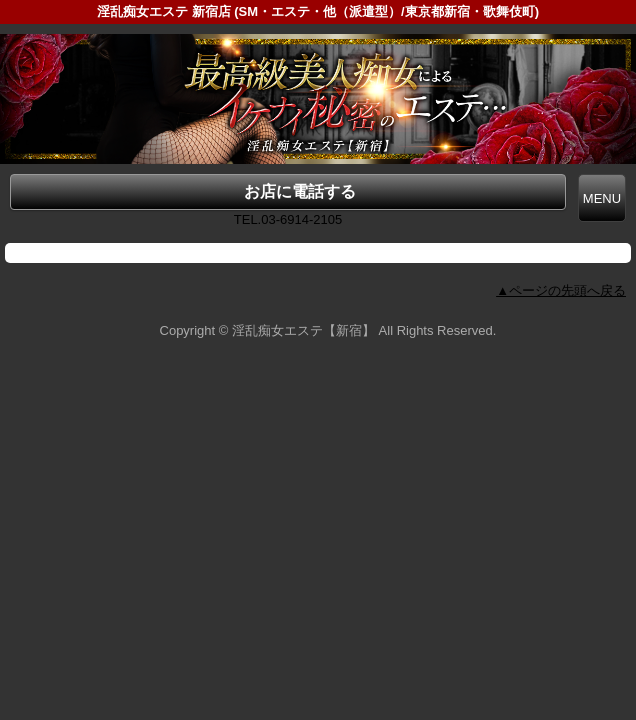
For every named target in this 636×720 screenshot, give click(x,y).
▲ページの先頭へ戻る (561, 290)
